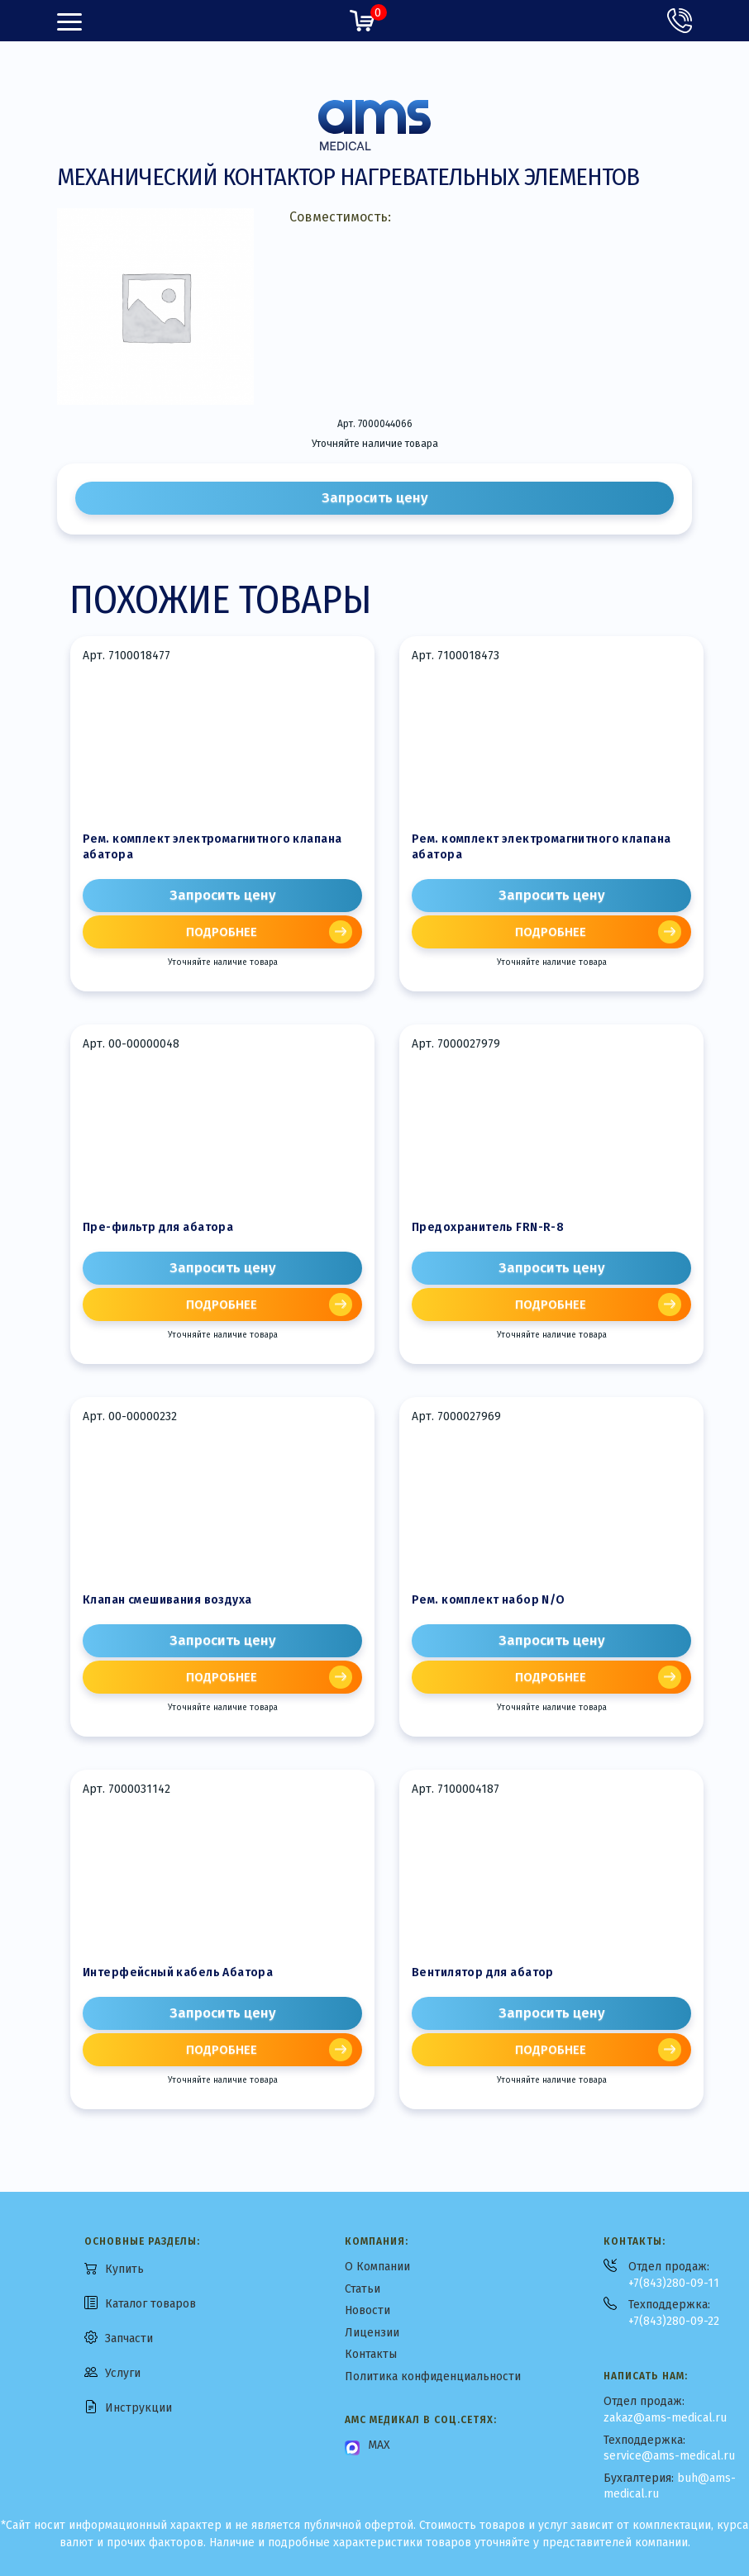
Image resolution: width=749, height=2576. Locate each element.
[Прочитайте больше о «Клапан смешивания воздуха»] (222, 1677)
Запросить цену (375, 497)
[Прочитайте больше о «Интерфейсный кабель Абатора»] (222, 2049)
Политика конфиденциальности (433, 2376)
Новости (367, 2310)
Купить (124, 2269)
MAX (379, 2445)
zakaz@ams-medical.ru (665, 2418)
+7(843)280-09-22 (673, 2321)
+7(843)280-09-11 (673, 2283)
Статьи (362, 2289)
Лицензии (372, 2333)
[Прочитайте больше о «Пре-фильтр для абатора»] (222, 1304)
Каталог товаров (150, 2304)
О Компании (377, 2267)
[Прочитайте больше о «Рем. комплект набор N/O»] (551, 1677)
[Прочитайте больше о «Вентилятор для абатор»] (551, 2049)
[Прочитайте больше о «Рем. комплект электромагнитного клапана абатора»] (222, 931)
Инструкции (138, 2408)
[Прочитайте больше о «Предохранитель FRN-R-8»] (551, 1304)
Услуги (123, 2373)
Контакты (371, 2354)
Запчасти (129, 2338)
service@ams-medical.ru (669, 2456)
